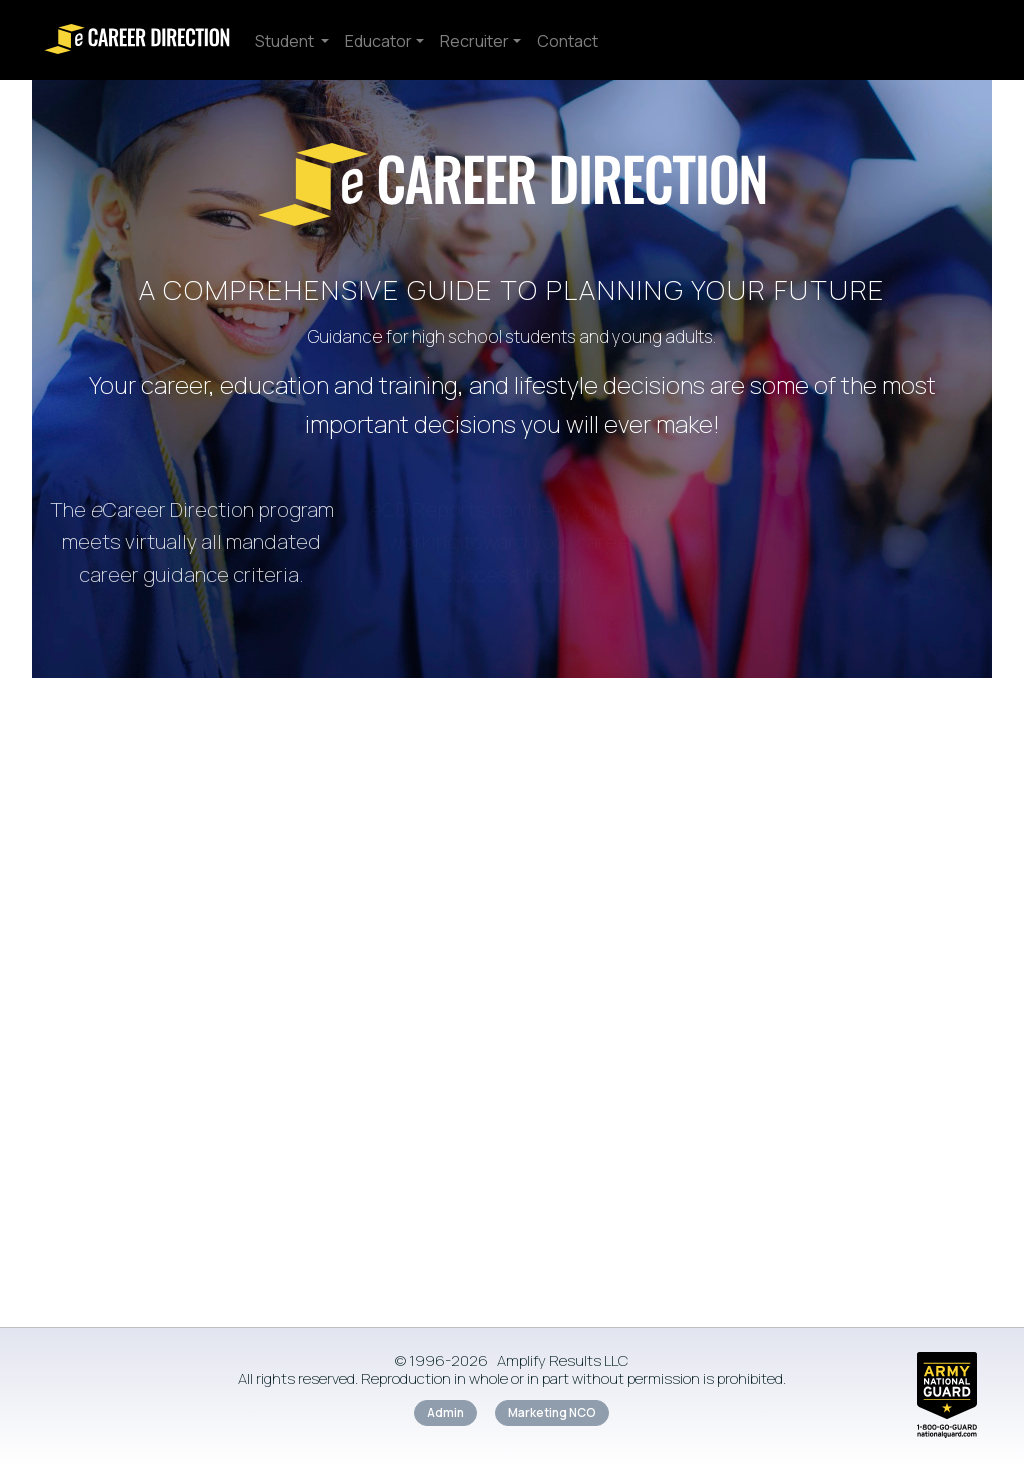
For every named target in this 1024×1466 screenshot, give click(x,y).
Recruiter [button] (474, 41)
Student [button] (286, 41)
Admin (445, 1412)
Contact (567, 41)
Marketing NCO (552, 1412)
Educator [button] (378, 41)
